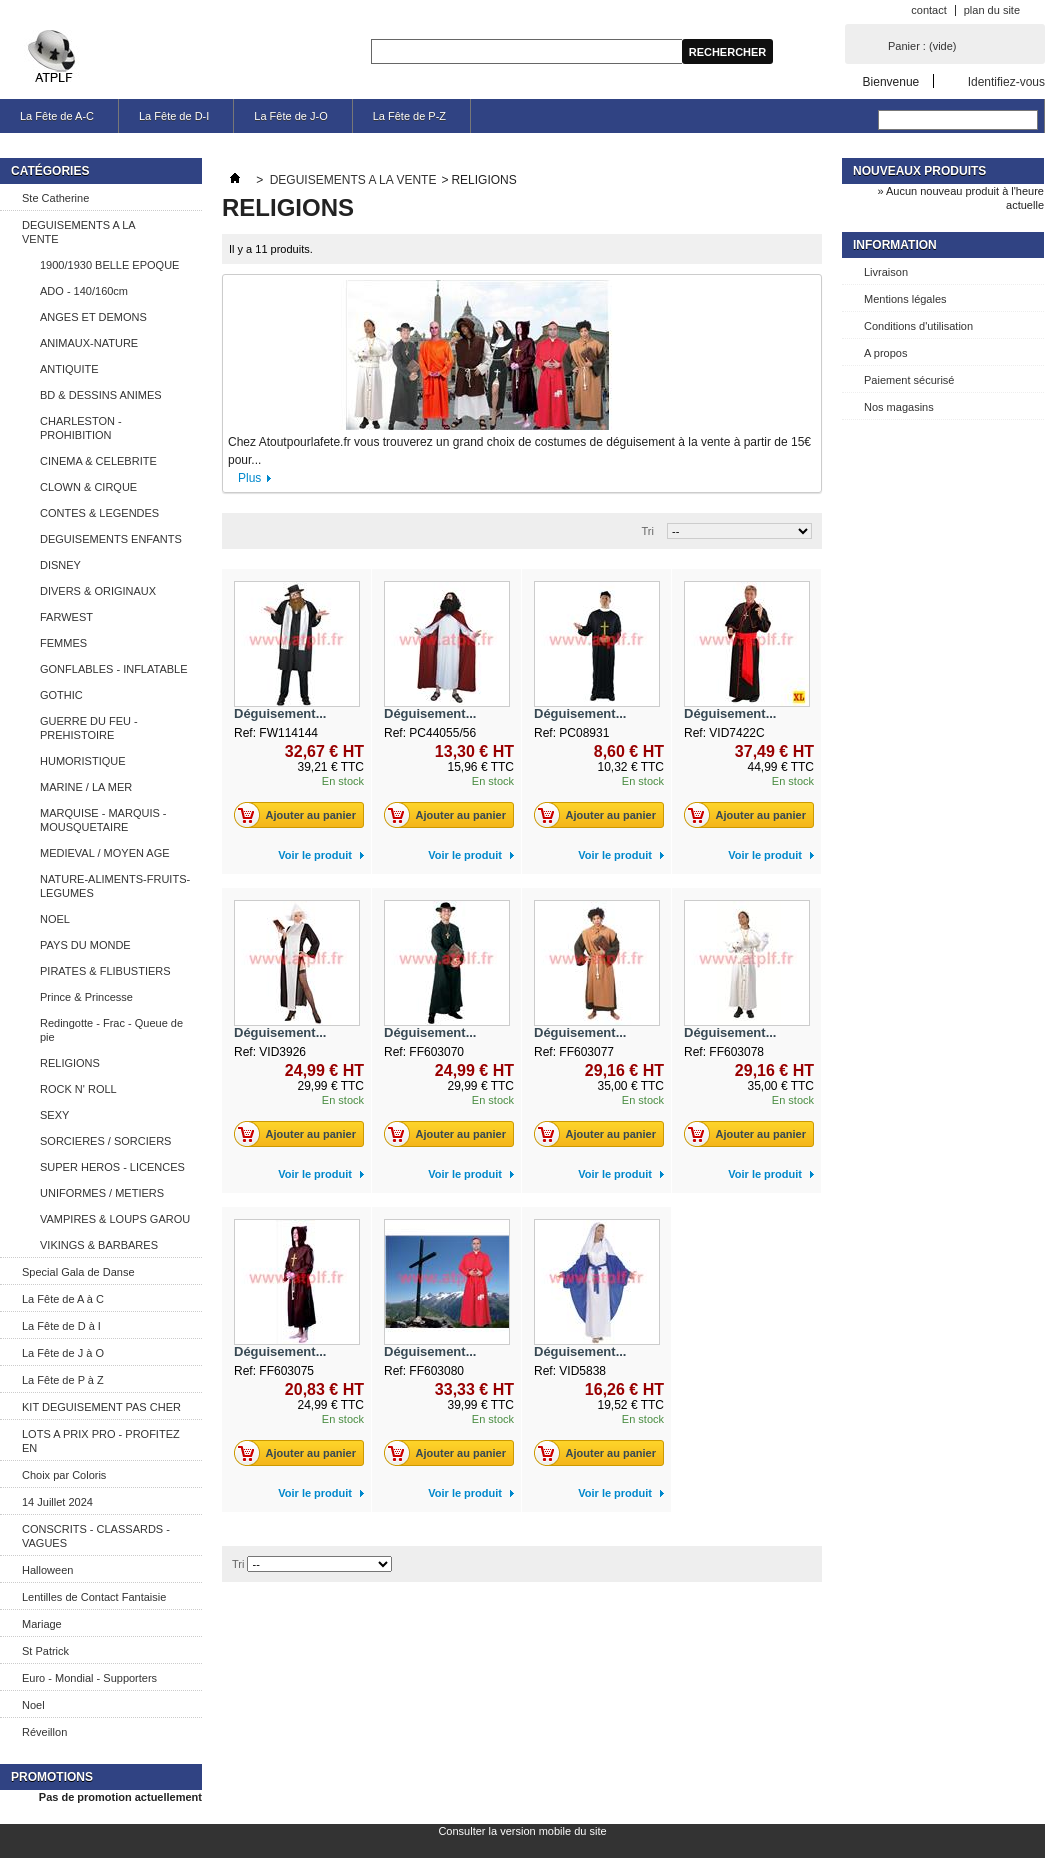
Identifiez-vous (1006, 81)
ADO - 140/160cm (84, 291)
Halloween (47, 1570)
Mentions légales (905, 299)
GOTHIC (61, 695)
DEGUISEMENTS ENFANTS (111, 539)
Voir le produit (315, 855)
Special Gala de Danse (78, 1272)
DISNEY (60, 565)
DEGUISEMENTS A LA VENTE (79, 232)
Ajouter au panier (300, 815)
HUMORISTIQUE (83, 761)
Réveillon (44, 1732)
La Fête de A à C (63, 1299)
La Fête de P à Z (63, 1380)
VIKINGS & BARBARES (99, 1245)
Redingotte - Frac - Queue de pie (111, 1030)
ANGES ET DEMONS (93, 317)
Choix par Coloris (64, 1475)
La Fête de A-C (57, 116)
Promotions (52, 1777)
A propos (885, 353)
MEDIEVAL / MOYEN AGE (105, 853)
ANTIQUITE (69, 369)
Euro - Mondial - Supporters (89, 1678)
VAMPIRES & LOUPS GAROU (115, 1219)
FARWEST (66, 617)
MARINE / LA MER (86, 787)
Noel (33, 1705)
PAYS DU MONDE (85, 945)
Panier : (922, 46)
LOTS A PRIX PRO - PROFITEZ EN (101, 1441)
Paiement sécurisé (909, 380)
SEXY (54, 1115)
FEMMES (63, 643)
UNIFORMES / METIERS (102, 1193)
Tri (648, 531)
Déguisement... (280, 713)
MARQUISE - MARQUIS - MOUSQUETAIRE (103, 820)
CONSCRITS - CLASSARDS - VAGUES (96, 1536)
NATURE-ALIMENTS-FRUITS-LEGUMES (115, 886)
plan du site (992, 10)
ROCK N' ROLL (78, 1089)
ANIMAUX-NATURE (89, 343)
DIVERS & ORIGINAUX (98, 591)
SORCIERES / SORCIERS (105, 1141)
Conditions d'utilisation (918, 326)
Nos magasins (899, 407)
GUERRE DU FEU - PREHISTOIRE (89, 728)
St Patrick (45, 1651)
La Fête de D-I (174, 116)
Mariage (42, 1624)
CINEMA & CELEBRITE (98, 461)
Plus (249, 478)
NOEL (55, 919)
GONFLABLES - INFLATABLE (114, 669)
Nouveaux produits (919, 171)
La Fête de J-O (290, 116)
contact (928, 10)
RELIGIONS (70, 1063)
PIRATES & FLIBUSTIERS (105, 971)
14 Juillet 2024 (57, 1502)
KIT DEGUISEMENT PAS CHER (101, 1407)
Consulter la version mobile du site (522, 1831)
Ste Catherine (55, 198)
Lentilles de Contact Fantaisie (94, 1597)
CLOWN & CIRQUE (88, 487)
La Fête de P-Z (409, 116)
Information (895, 245)
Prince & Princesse (86, 997)
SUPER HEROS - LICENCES (112, 1167)
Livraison (886, 272)
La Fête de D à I (61, 1326)
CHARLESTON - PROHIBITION (81, 428)
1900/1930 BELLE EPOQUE (109, 265)
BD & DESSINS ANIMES (101, 395)
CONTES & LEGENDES (99, 513)
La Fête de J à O (63, 1353)
